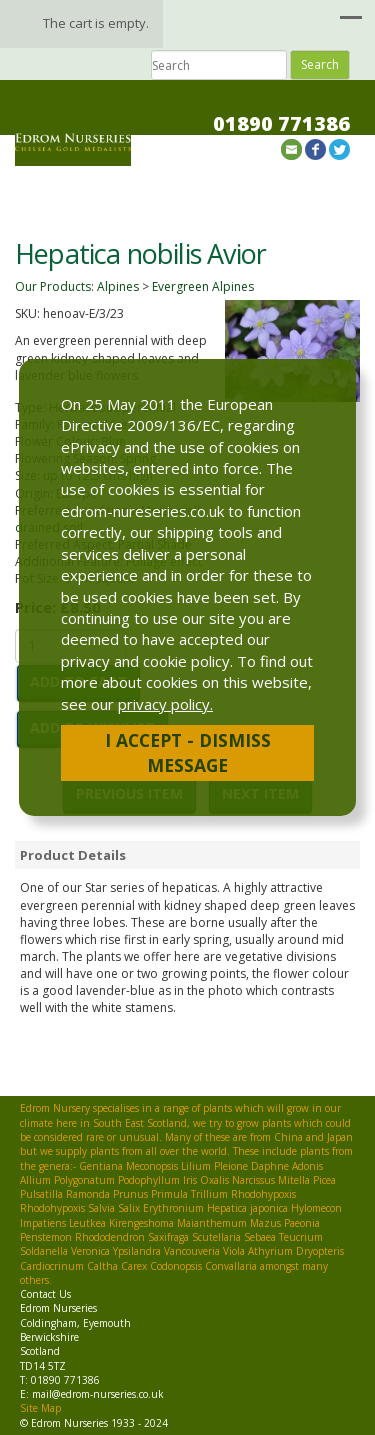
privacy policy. (165, 704)
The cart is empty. (96, 23)
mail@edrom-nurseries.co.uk (98, 1394)
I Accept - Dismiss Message (188, 752)
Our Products (53, 286)
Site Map (40, 1408)
